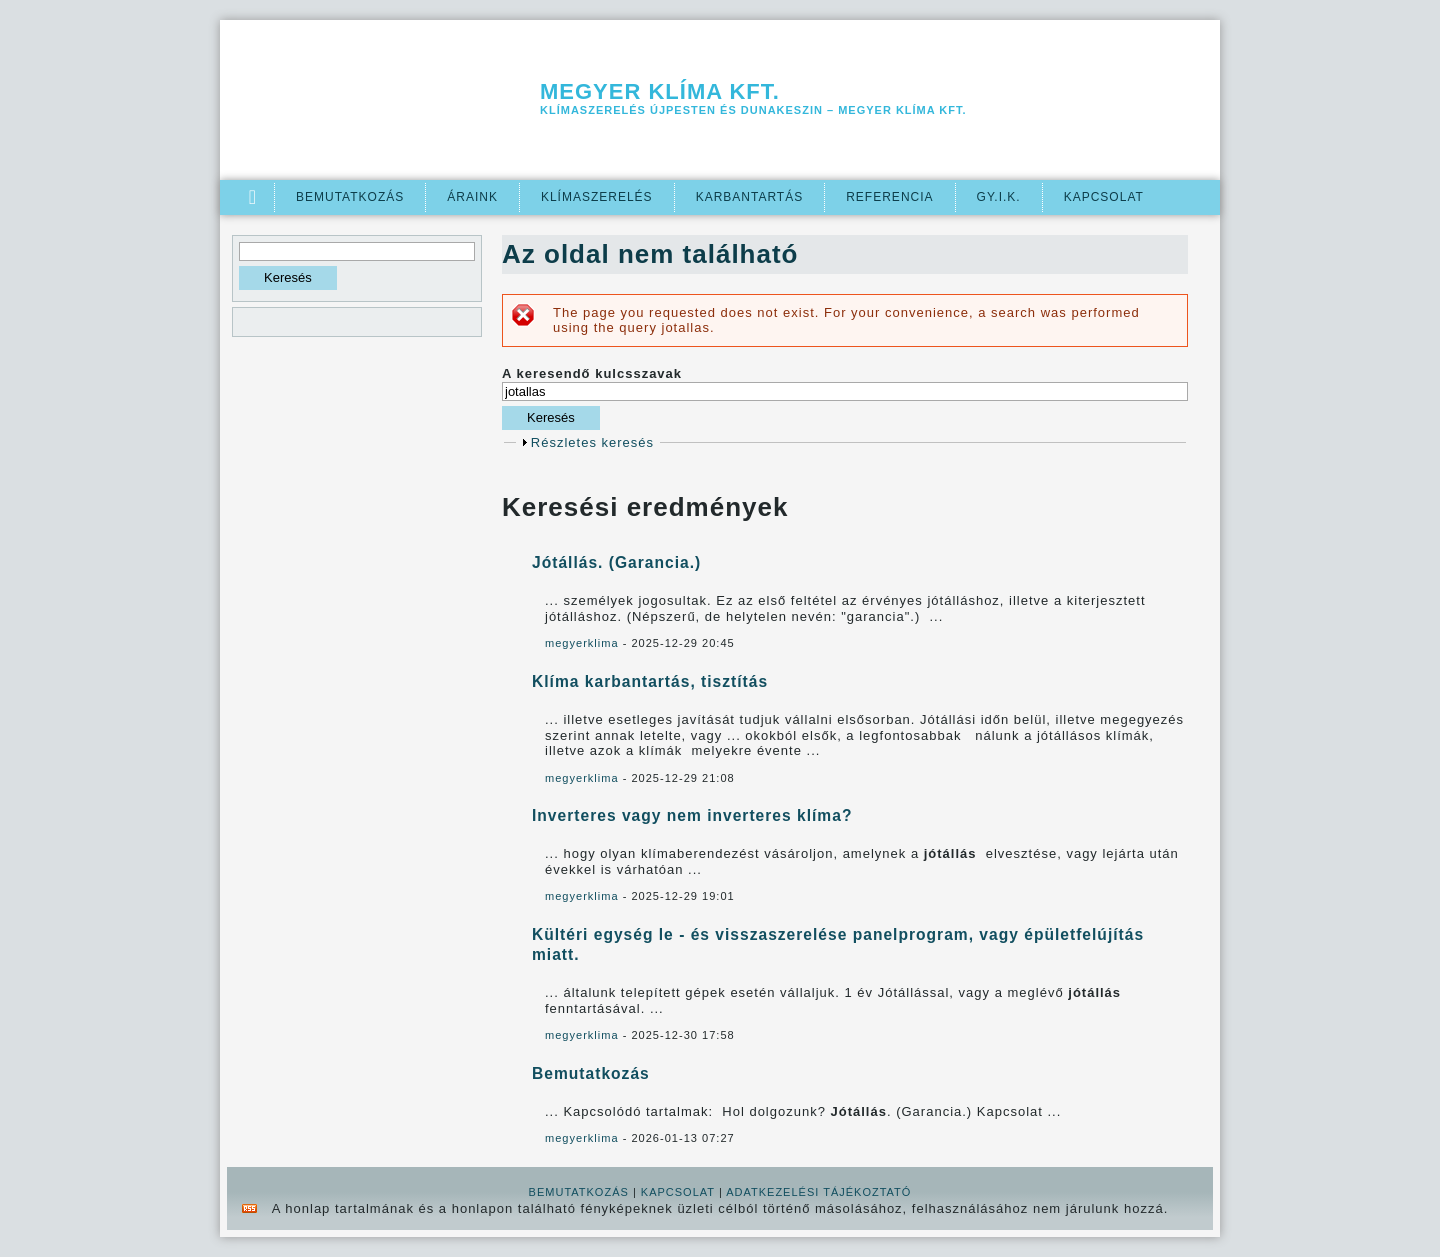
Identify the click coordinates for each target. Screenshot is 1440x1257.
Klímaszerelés (597, 197)
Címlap (253, 197)
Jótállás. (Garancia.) (616, 562)
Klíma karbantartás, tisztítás (650, 681)
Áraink (472, 197)
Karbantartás (750, 197)
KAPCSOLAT (678, 1192)
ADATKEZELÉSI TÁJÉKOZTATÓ (818, 1192)
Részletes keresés (592, 442)
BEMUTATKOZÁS (579, 1192)
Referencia (889, 197)
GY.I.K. (999, 197)
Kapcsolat (1104, 197)
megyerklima (582, 643)
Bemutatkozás (350, 197)
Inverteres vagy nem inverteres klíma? (692, 815)
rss (249, 1208)
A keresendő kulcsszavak (592, 373)
